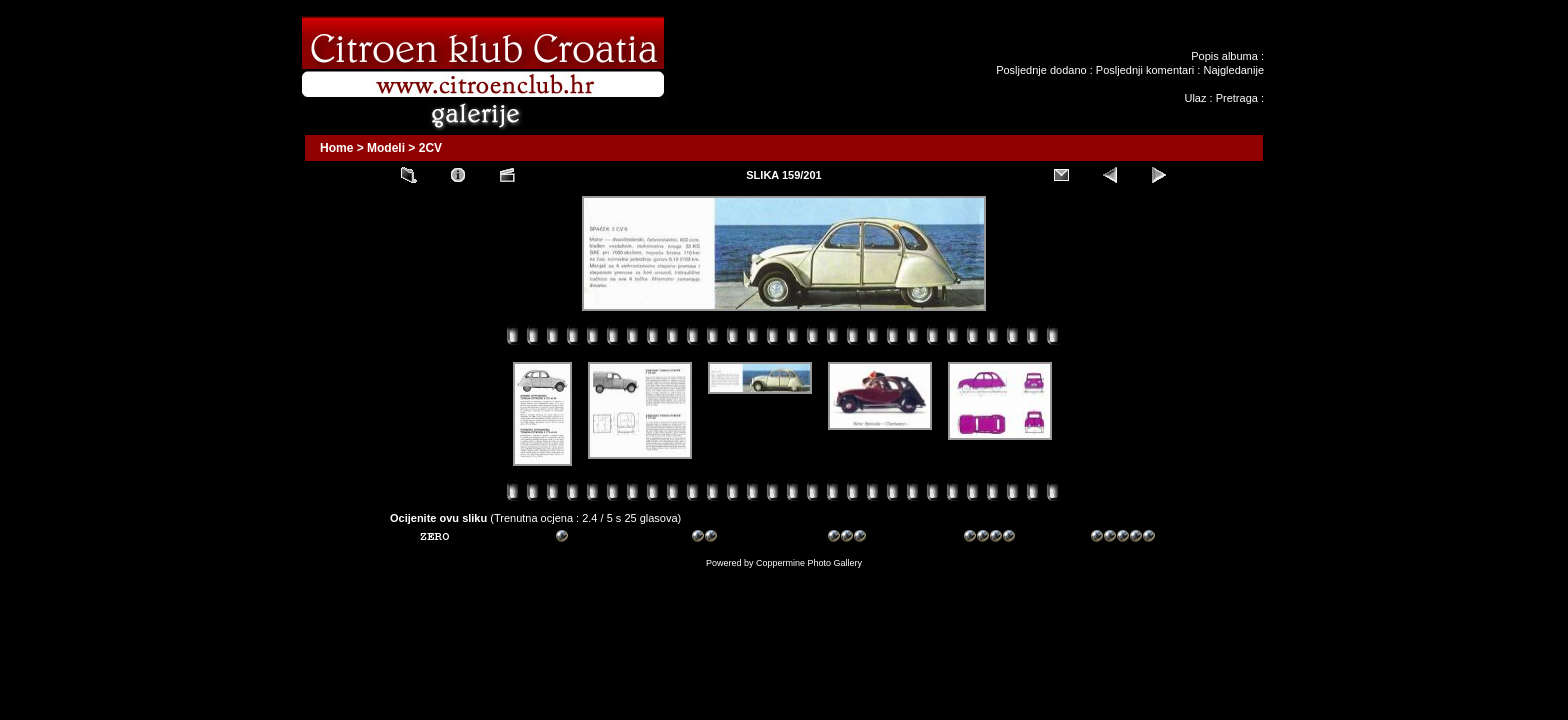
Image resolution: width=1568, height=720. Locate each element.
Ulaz (1195, 98)
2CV (430, 148)
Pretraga (1237, 98)
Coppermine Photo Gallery (809, 563)
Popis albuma (1224, 56)
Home (336, 148)
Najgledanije (1233, 70)
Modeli (386, 148)
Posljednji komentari (1145, 70)
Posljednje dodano (1041, 70)
